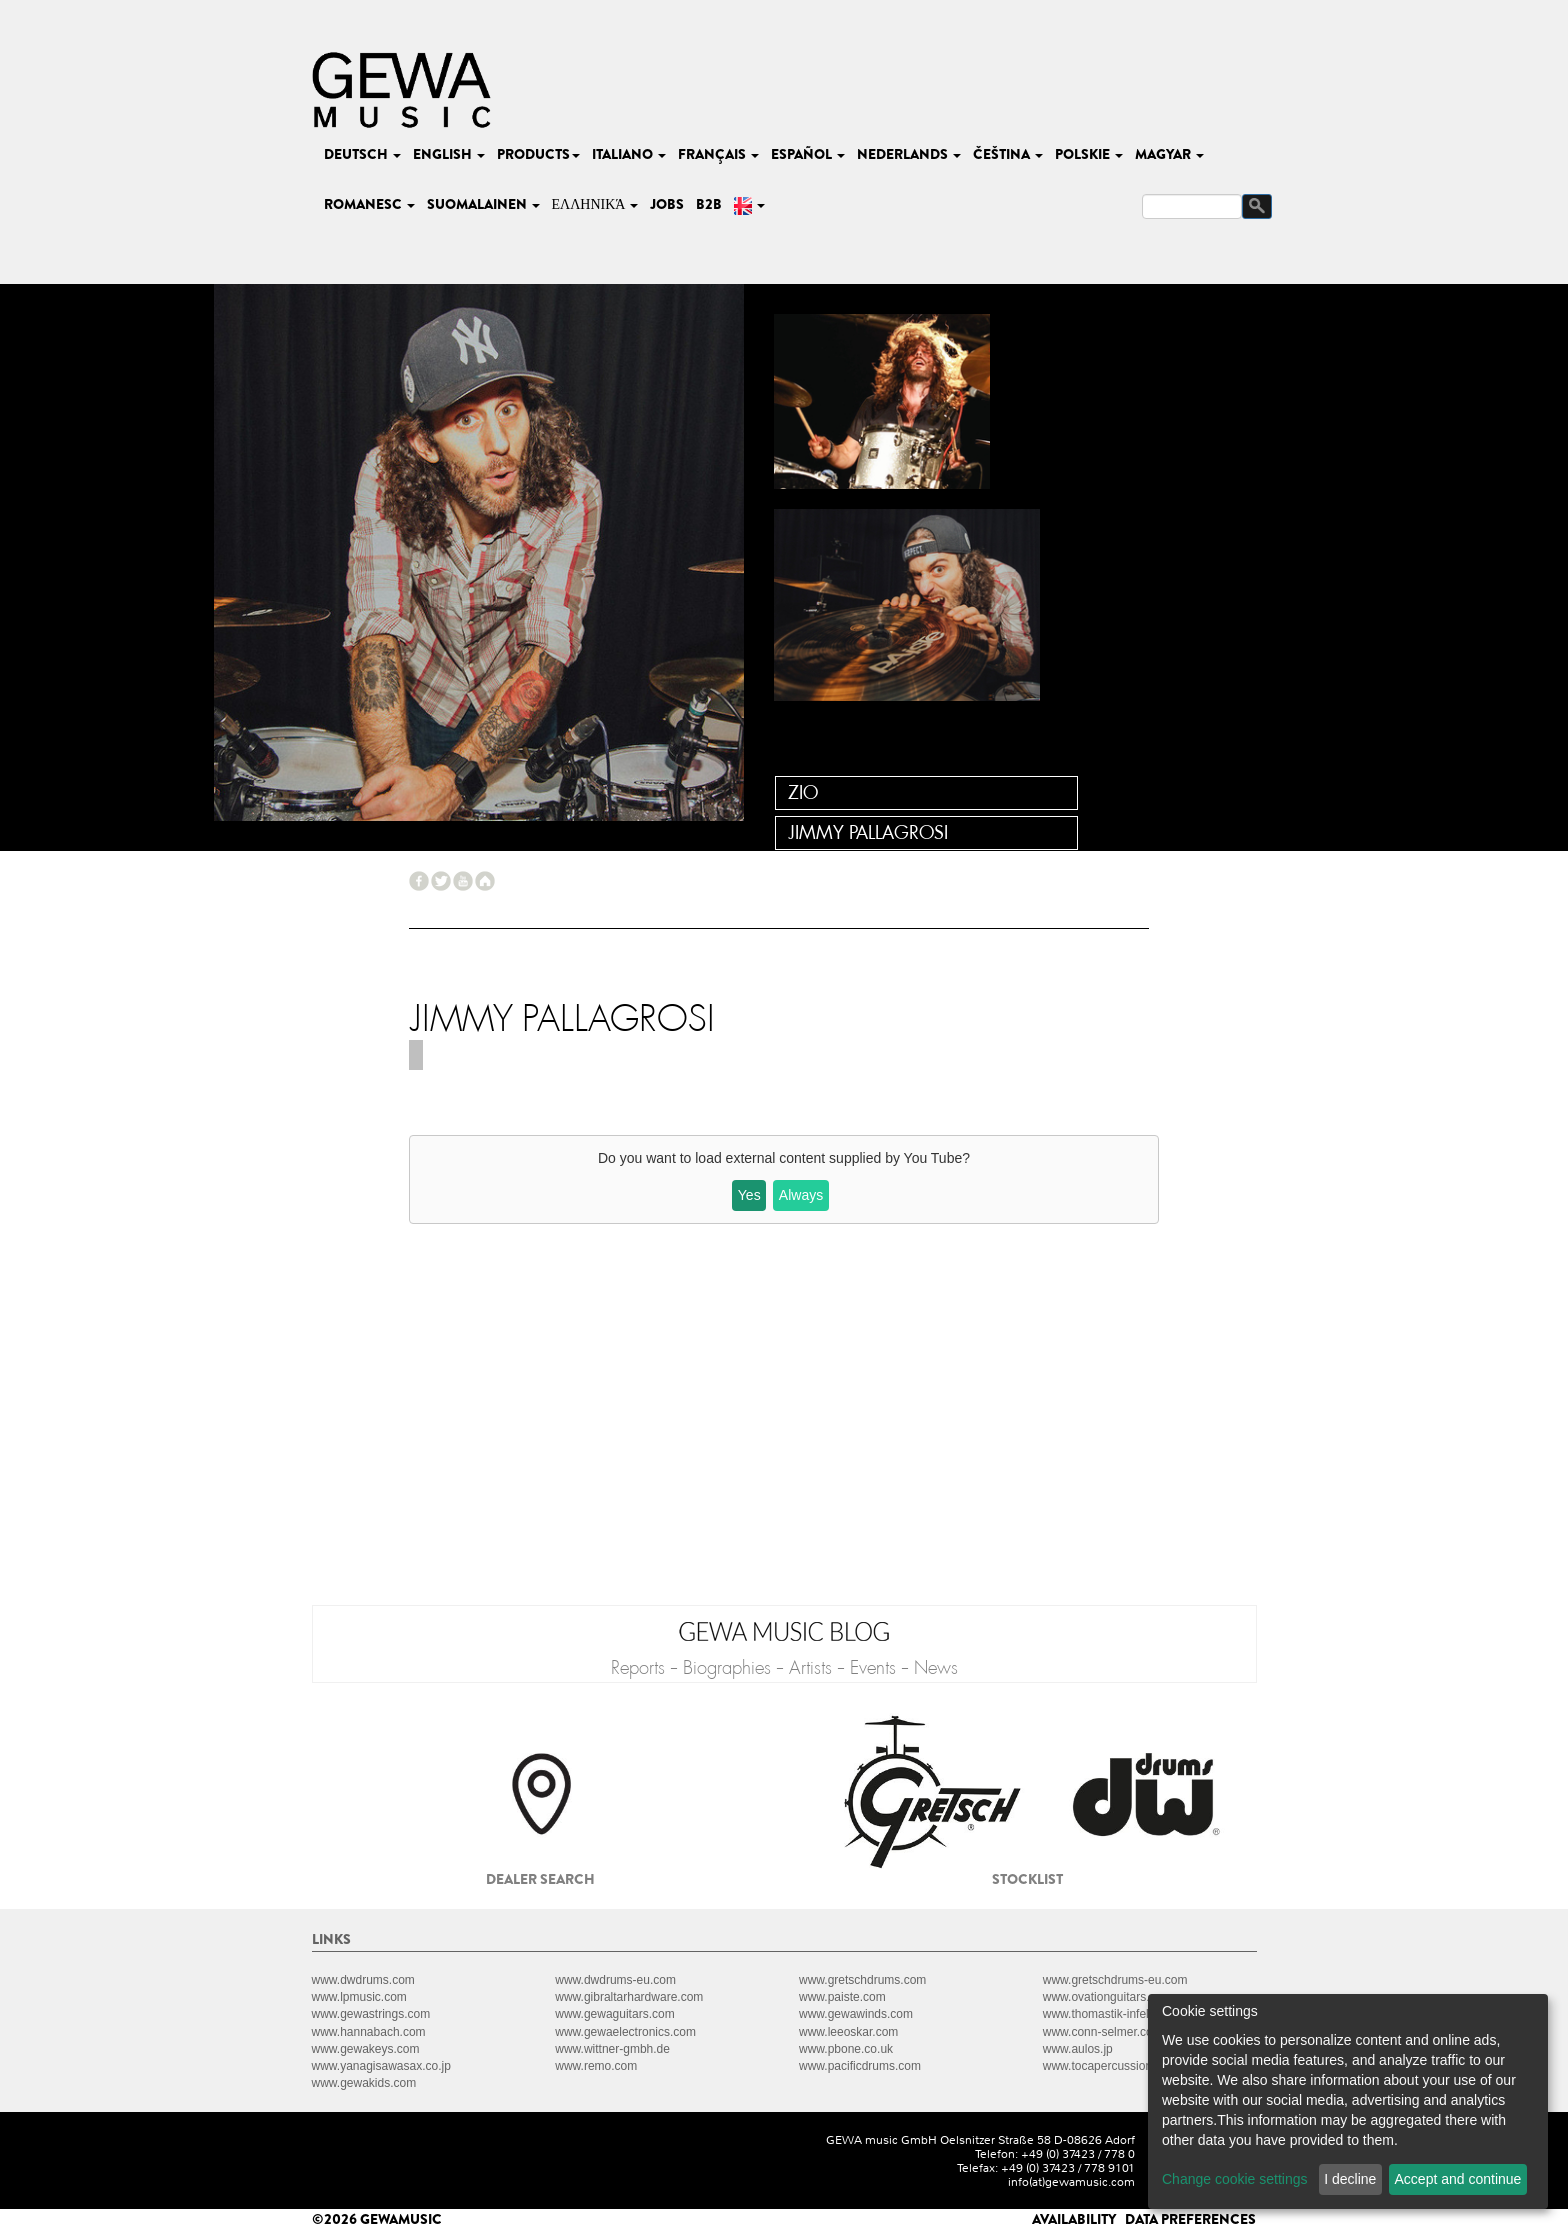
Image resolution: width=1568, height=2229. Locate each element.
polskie (1089, 154)
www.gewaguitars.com (614, 2014)
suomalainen (483, 204)
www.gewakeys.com (366, 2049)
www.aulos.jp (1078, 2049)
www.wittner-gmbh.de (612, 2049)
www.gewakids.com (364, 2083)
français (718, 154)
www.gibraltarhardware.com (629, 1997)
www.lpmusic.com (359, 1997)
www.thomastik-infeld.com (1112, 2014)
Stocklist (1027, 1879)
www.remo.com (596, 2066)
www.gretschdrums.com (862, 1980)
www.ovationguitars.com (1107, 1997)
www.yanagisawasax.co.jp (381, 2066)
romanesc (369, 204)
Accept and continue (1458, 2179)
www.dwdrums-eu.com (615, 1980)
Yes (749, 1195)
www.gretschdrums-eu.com (1115, 1980)
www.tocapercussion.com (1110, 2066)
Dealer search (540, 1879)
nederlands (909, 154)
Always (801, 1195)
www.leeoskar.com (848, 2032)
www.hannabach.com (369, 2032)
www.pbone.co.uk (846, 2049)
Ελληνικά (595, 204)
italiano (629, 154)
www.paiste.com (842, 1997)
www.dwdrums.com (363, 1980)
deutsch (362, 154)
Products (538, 154)
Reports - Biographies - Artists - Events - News (784, 1668)
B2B (709, 204)
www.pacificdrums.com (860, 2066)
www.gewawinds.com (856, 2014)
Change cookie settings (1235, 2179)
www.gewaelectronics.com (625, 2032)
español (808, 154)
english (449, 154)
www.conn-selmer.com (1103, 2032)
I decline (1350, 2179)
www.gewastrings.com (371, 2014)
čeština (1008, 154)
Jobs (667, 204)
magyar (1169, 154)
